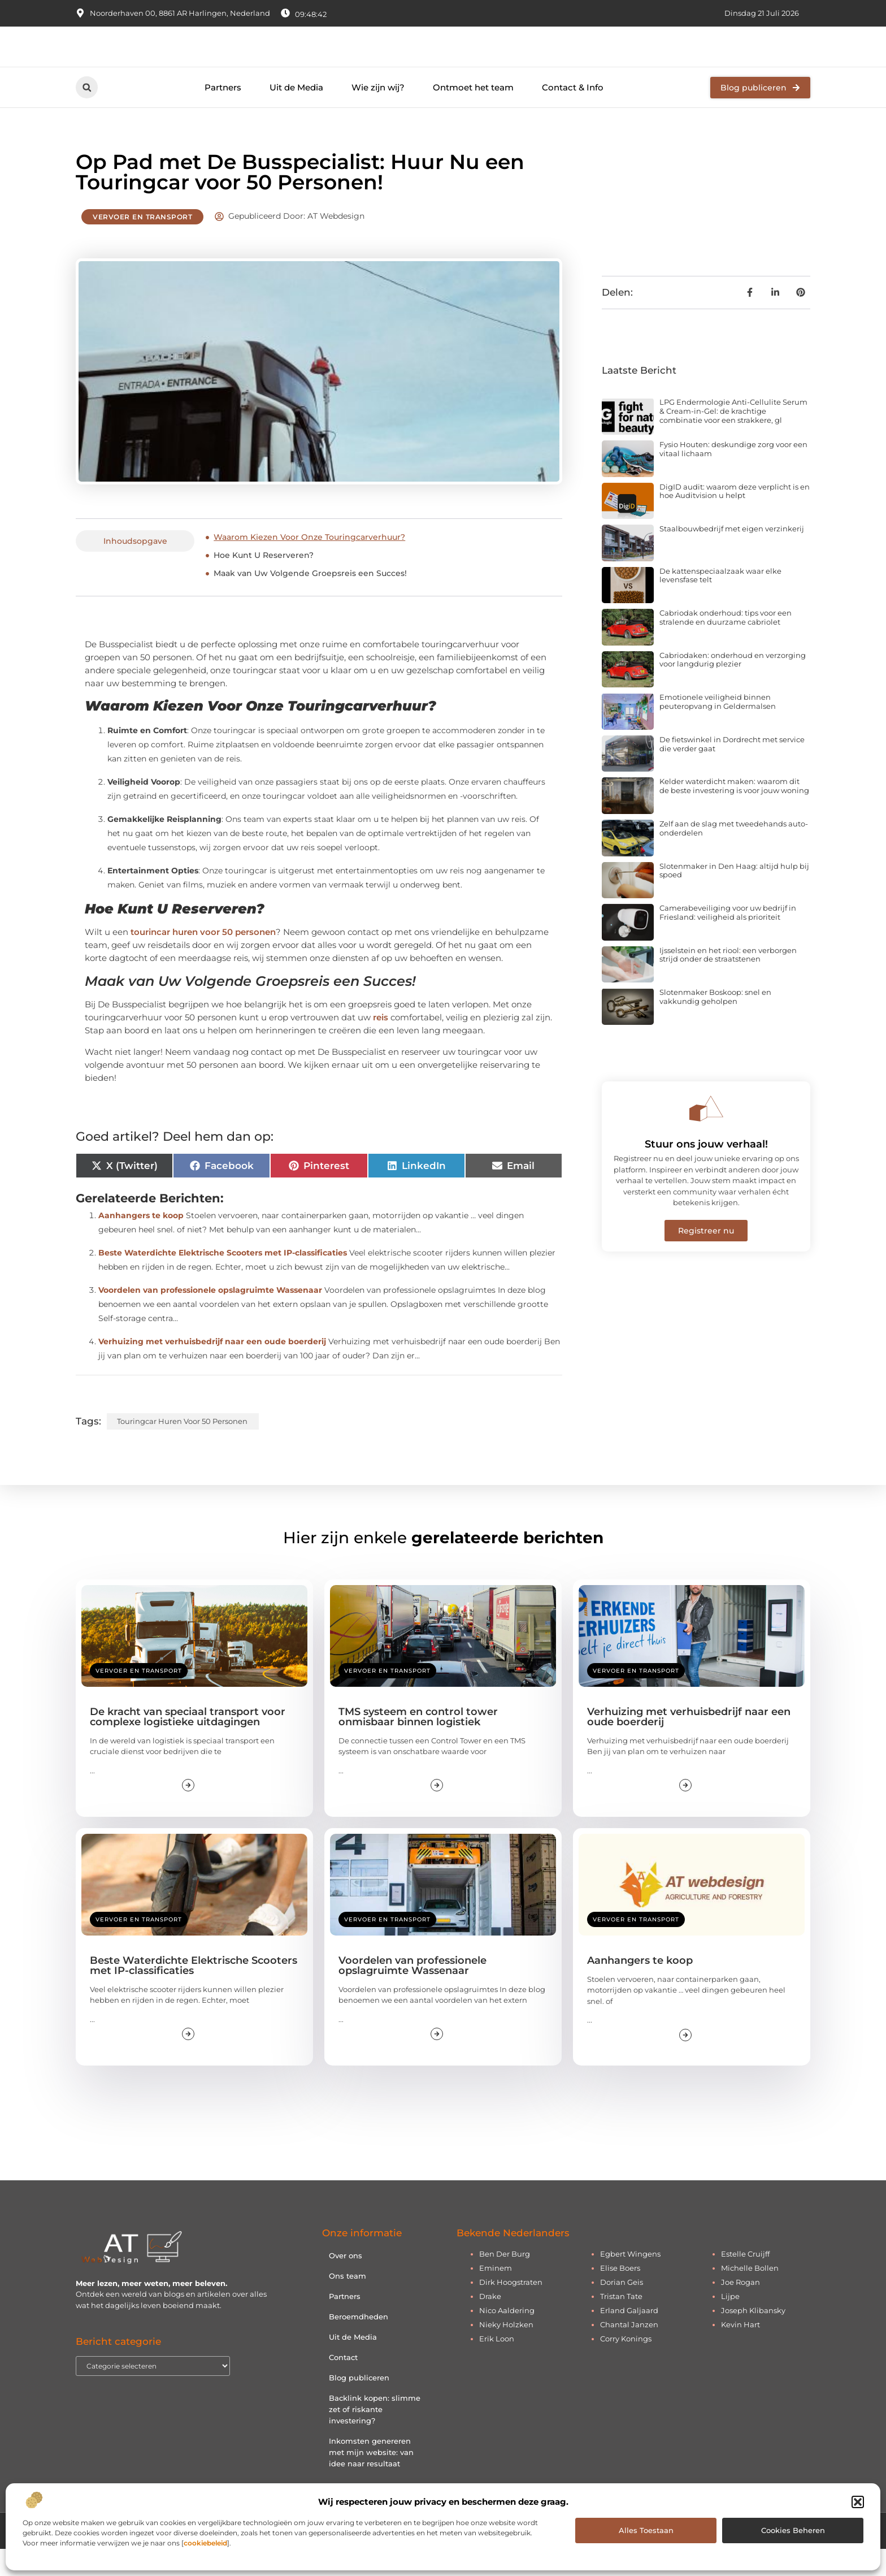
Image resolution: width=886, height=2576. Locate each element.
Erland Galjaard (629, 2336)
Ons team (347, 2302)
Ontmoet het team (473, 114)
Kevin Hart (740, 2351)
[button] (857, 2502)
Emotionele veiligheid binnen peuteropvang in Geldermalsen (717, 729)
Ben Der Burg (504, 2280)
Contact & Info (572, 114)
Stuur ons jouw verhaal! (706, 1170)
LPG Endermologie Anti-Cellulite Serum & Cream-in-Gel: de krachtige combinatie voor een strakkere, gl (733, 438)
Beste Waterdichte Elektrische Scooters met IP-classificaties (222, 1279)
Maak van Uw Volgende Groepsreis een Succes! (310, 600)
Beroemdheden (358, 2343)
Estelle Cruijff (745, 2280)
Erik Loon (496, 2365)
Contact (343, 2383)
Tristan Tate (621, 2322)
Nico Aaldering (507, 2336)
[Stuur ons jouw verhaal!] (706, 1135)
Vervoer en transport (142, 244)
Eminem (495, 2294)
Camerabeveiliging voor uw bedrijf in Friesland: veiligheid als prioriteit (727, 939)
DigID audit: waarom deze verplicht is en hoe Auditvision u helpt (734, 518)
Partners (223, 114)
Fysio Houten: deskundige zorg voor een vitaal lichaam (733, 475)
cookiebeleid (205, 2543)
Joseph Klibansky (753, 2336)
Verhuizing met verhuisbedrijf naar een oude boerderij (212, 1368)
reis (380, 1044)
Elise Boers (620, 2294)
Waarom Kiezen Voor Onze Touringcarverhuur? (309, 564)
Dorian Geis (621, 2308)
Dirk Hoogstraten (510, 2308)
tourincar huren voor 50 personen (203, 959)
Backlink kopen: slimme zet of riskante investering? (374, 2436)
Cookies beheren (793, 2530)
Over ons (345, 2282)
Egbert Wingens (630, 2280)
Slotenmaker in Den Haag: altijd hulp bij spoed (734, 897)
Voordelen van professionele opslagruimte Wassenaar (210, 1316)
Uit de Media (296, 114)
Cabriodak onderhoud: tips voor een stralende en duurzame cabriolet (725, 644)
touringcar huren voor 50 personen (182, 1447)
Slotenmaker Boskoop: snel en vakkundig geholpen (715, 1024)
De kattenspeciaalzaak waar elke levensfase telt (720, 602)
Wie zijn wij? (378, 114)
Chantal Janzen (629, 2351)
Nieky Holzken (506, 2351)
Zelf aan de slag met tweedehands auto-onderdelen (733, 855)
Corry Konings (626, 2365)
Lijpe (730, 2322)
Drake (490, 2322)
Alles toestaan (646, 2530)
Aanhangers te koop (141, 1242)
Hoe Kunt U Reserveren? (264, 582)
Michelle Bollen (750, 2294)
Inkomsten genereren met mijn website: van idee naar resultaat (371, 2479)
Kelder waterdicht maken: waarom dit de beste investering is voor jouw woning (734, 813)
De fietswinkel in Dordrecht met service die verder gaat (732, 770)
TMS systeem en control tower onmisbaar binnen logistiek (418, 1743)
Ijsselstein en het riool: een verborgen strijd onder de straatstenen (728, 981)
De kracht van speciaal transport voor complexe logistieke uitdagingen (187, 1743)
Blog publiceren (359, 2404)
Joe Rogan (740, 2308)
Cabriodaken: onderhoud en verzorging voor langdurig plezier (732, 686)
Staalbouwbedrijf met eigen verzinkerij (731, 555)
